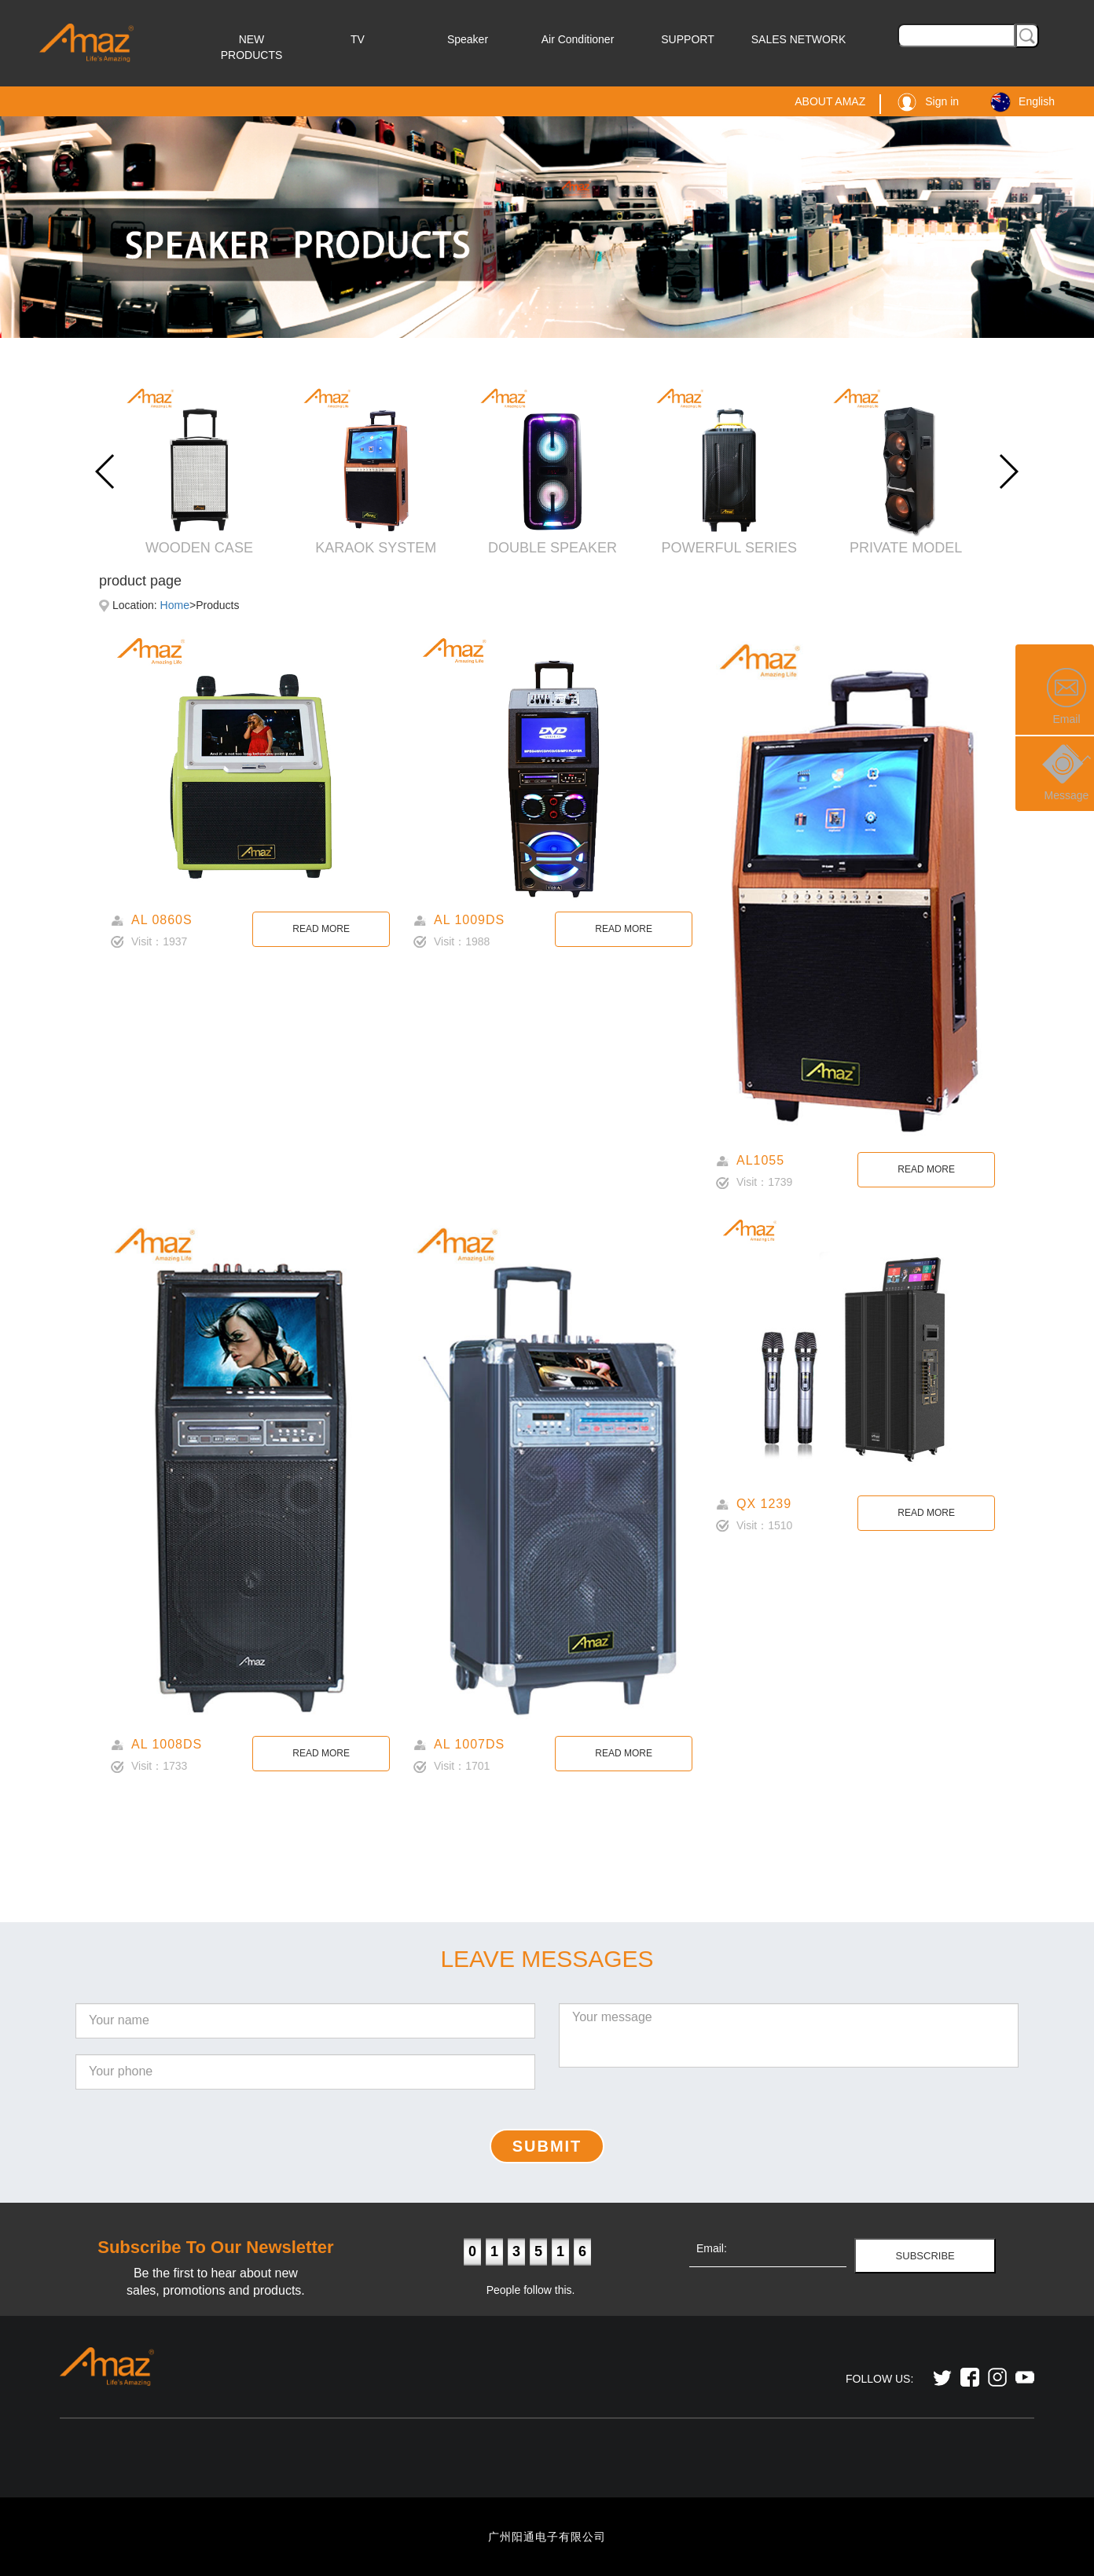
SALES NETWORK (798, 39)
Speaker (467, 39)
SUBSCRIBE (925, 2256)
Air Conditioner (578, 39)
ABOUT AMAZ (830, 101)
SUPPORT (687, 39)
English (1022, 101)
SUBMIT (547, 2146)
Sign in (928, 101)
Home (174, 605)
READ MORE (321, 928)
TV (358, 39)
